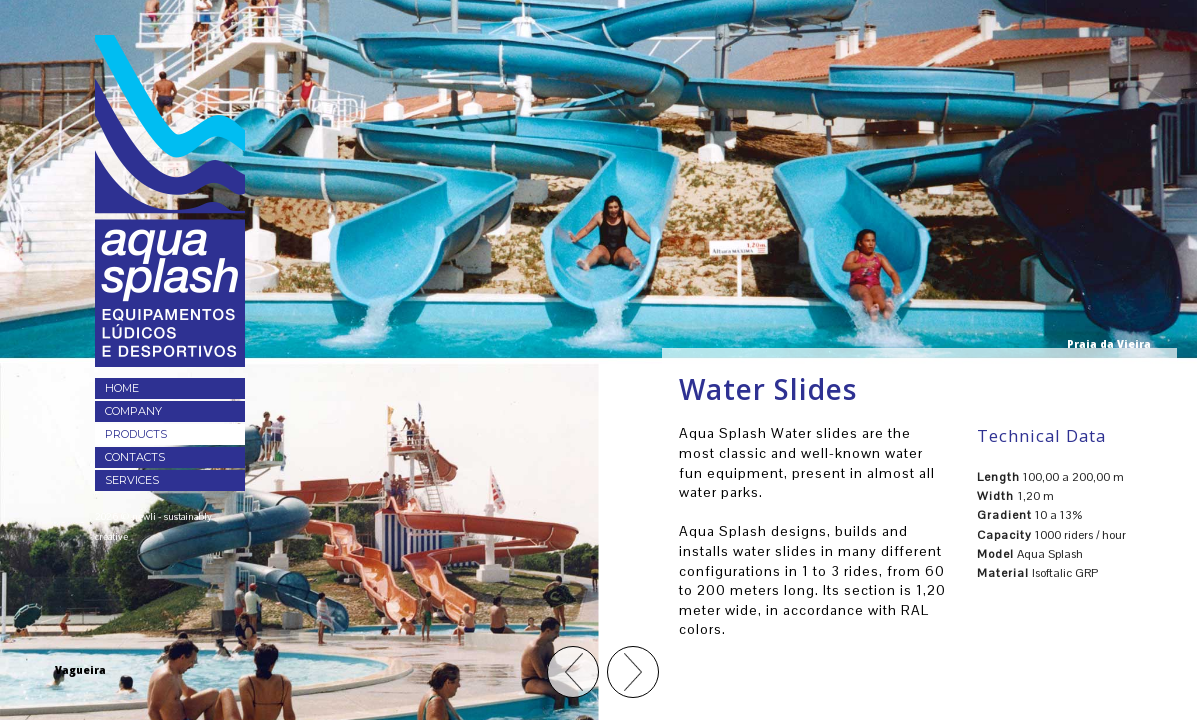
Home (122, 388)
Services (132, 480)
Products (136, 434)
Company (133, 411)
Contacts (135, 457)
